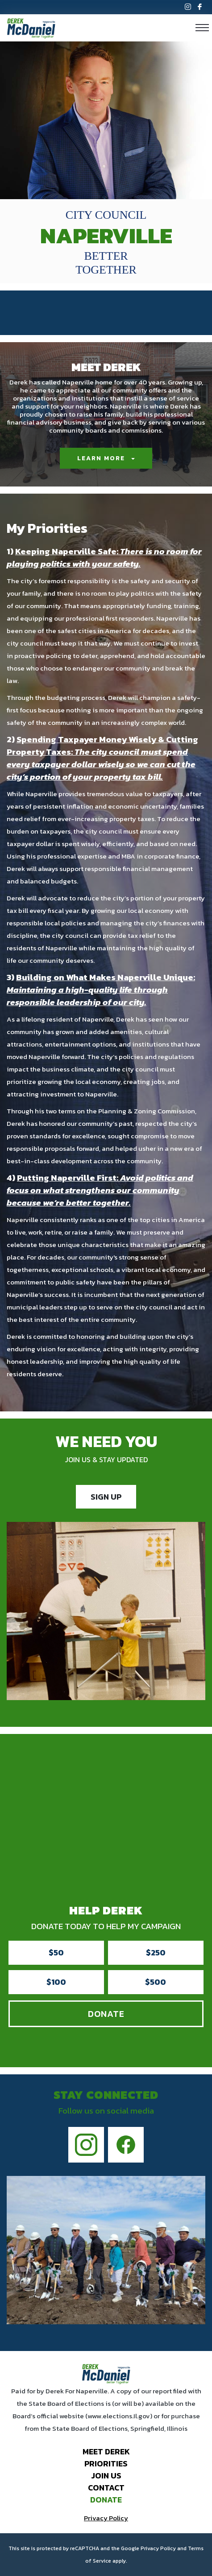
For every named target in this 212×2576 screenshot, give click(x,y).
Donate (106, 2013)
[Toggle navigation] (202, 27)
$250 (156, 1952)
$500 (155, 1982)
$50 (56, 1952)
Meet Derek (106, 2451)
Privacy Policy (106, 2518)
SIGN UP (106, 1497)
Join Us (106, 2476)
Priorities (106, 2463)
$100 (56, 1982)
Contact (106, 2488)
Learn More (101, 458)
